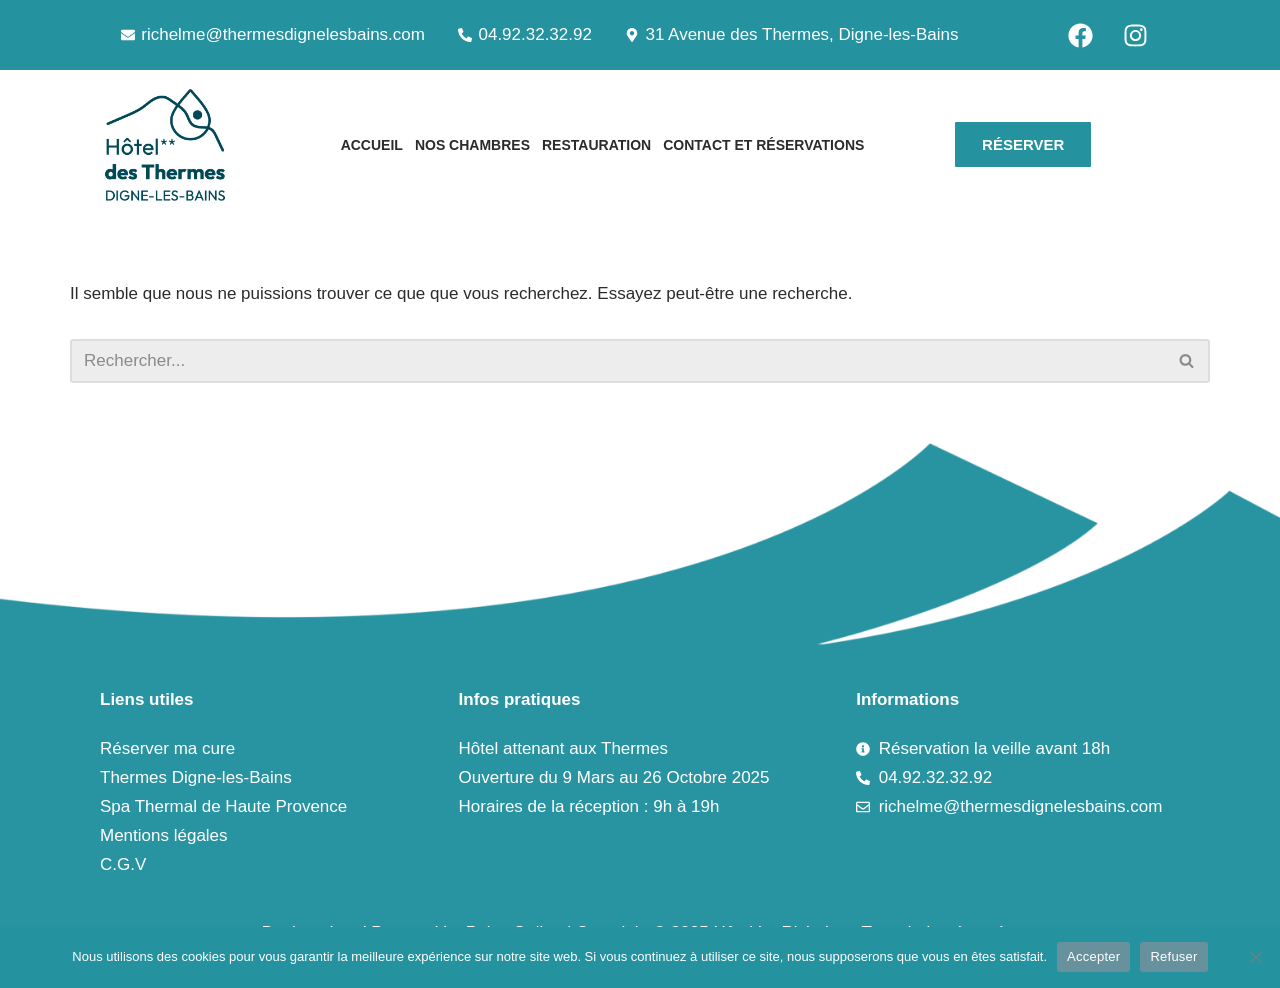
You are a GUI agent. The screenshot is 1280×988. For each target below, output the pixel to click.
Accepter (1093, 956)
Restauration (596, 145)
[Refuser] (1255, 957)
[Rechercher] (617, 361)
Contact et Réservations (763, 145)
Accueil (372, 145)
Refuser (1173, 956)
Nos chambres (472, 145)
